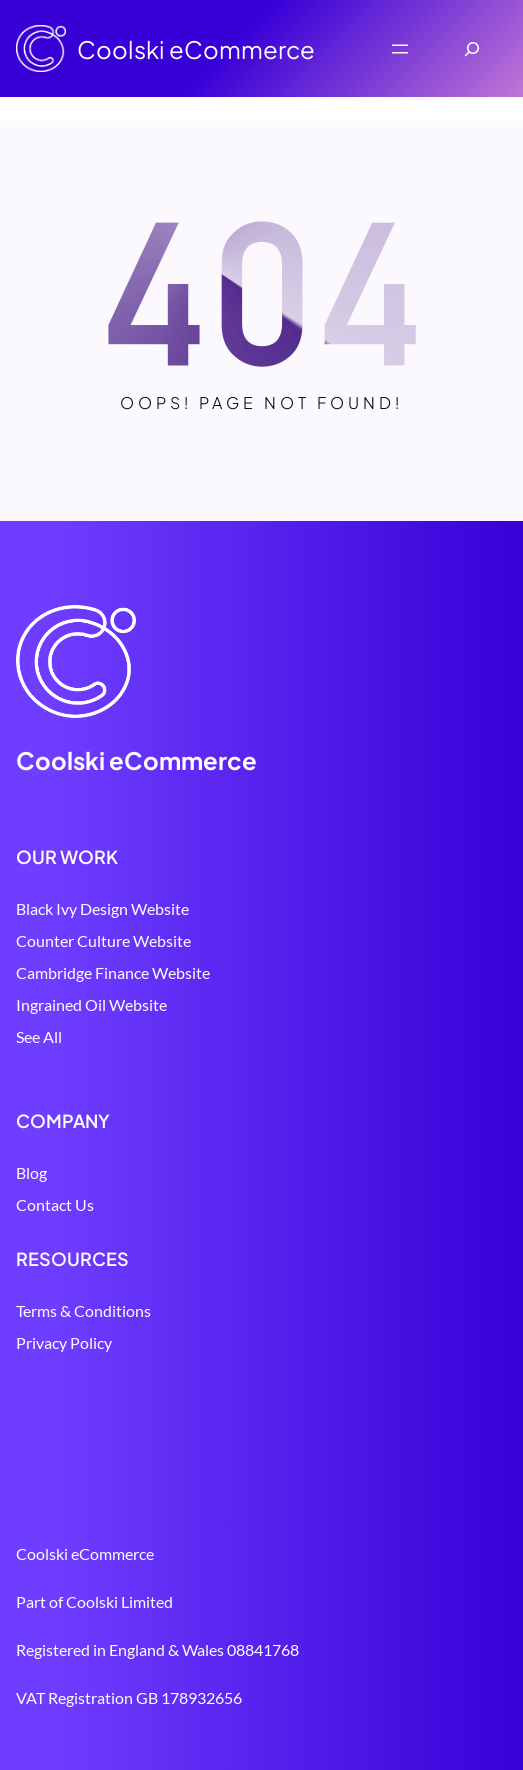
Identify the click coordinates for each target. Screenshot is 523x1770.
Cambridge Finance (82, 972)
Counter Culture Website (103, 940)
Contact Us (55, 1204)
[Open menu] (400, 49)
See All (39, 1036)
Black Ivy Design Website (102, 908)
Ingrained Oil (61, 1004)
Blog (31, 1172)
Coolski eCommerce (196, 49)
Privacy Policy (64, 1342)
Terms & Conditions (83, 1310)
